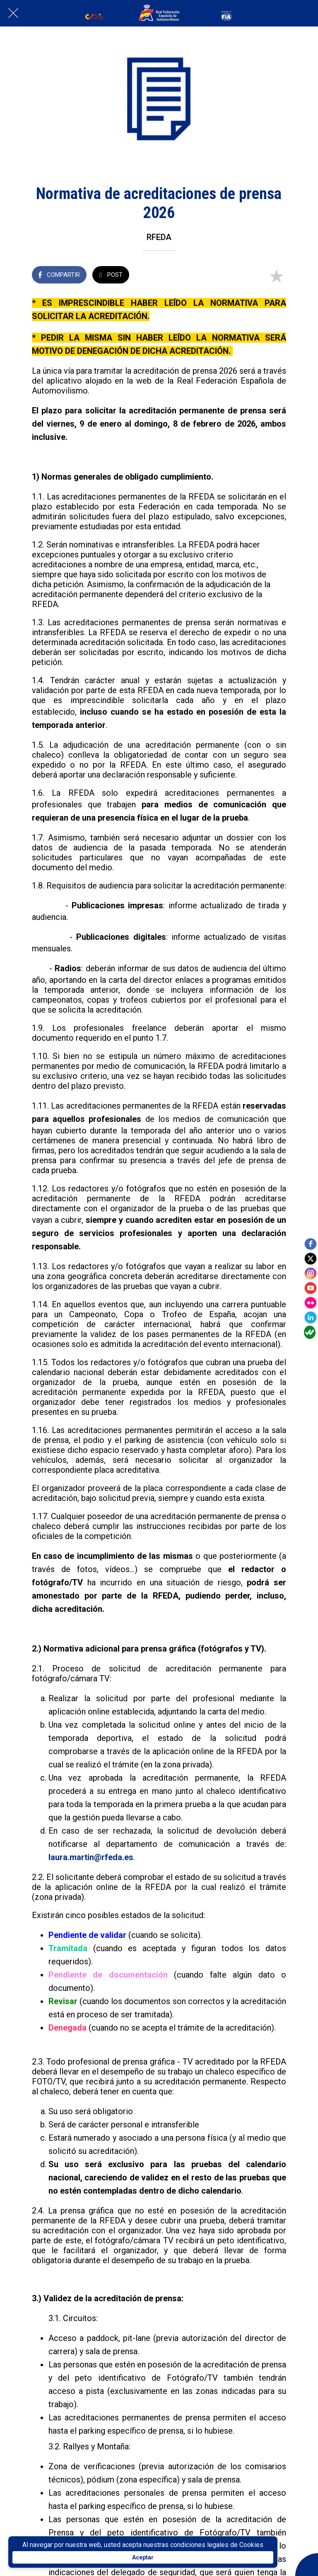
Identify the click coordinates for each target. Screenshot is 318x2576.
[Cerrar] (13, 13)
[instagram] (309, 1271)
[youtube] (309, 1288)
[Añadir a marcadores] (276, 276)
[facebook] (309, 1238)
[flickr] (309, 1304)
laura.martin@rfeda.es (90, 1857)
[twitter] (309, 1255)
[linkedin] (309, 1321)
